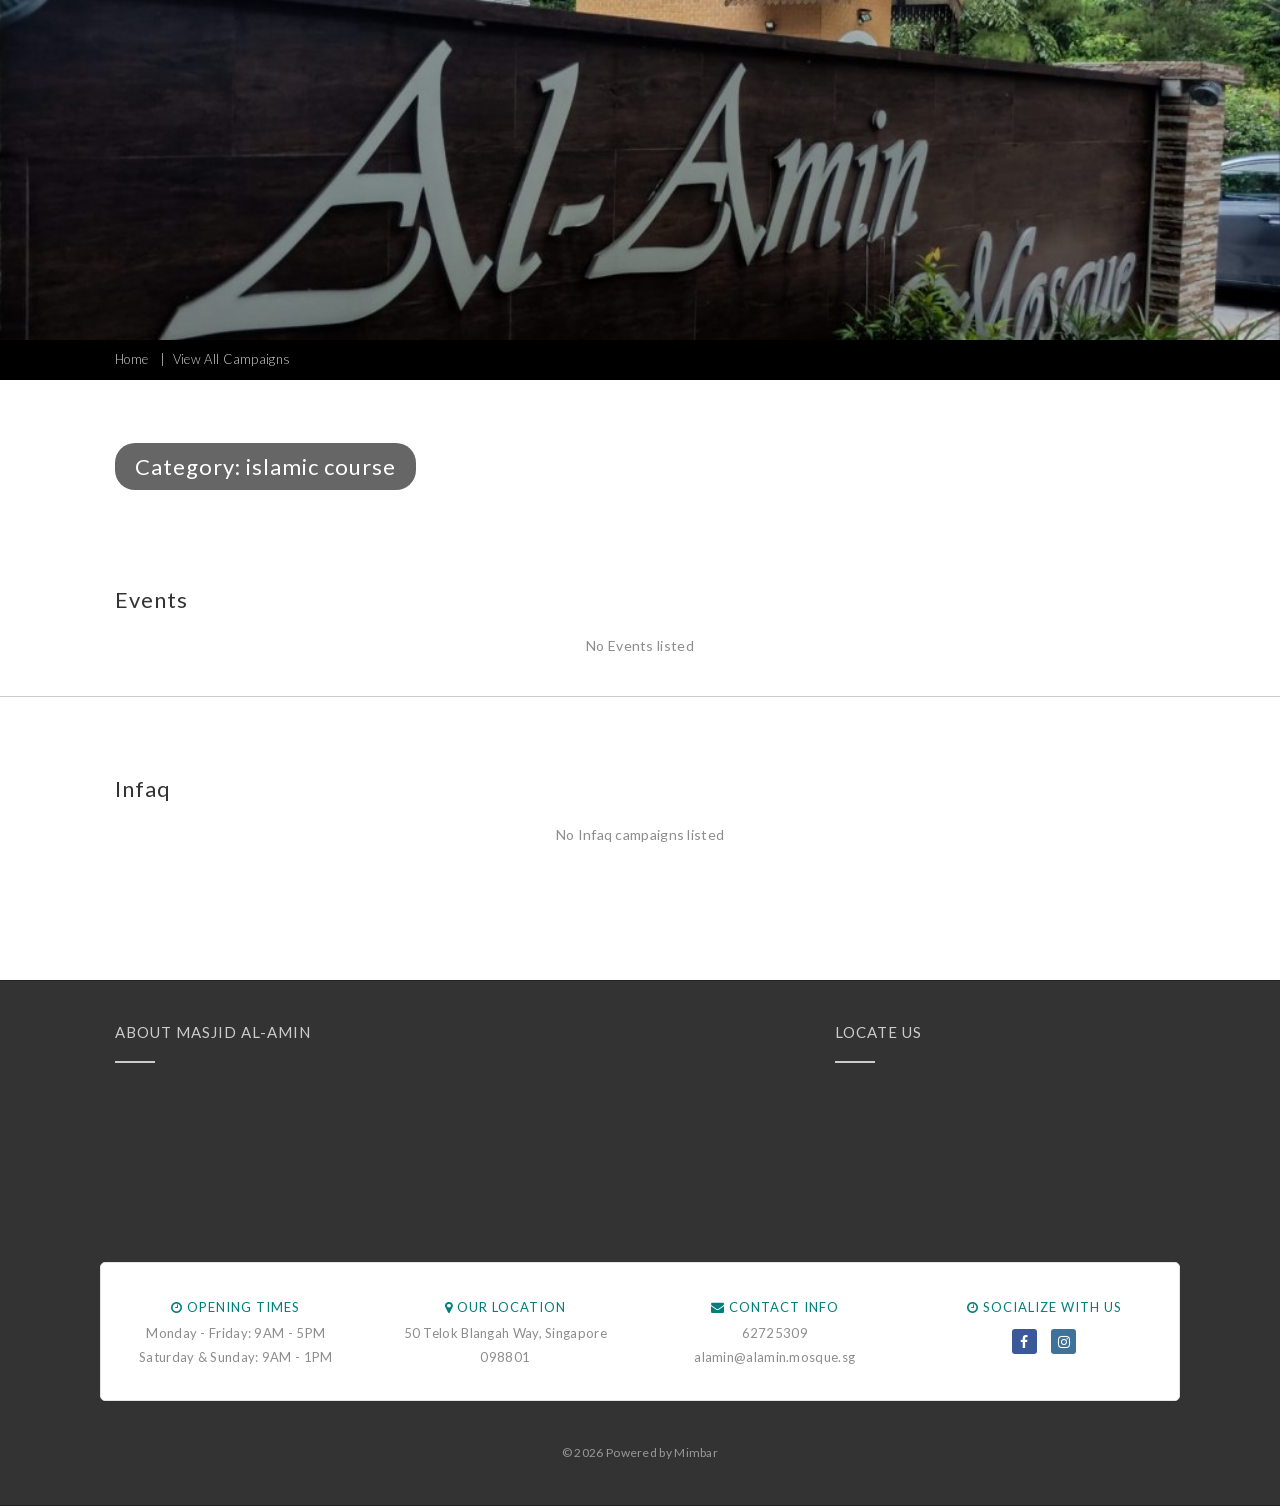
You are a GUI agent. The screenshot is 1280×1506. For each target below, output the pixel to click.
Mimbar (696, 1452)
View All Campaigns (231, 359)
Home (131, 359)
